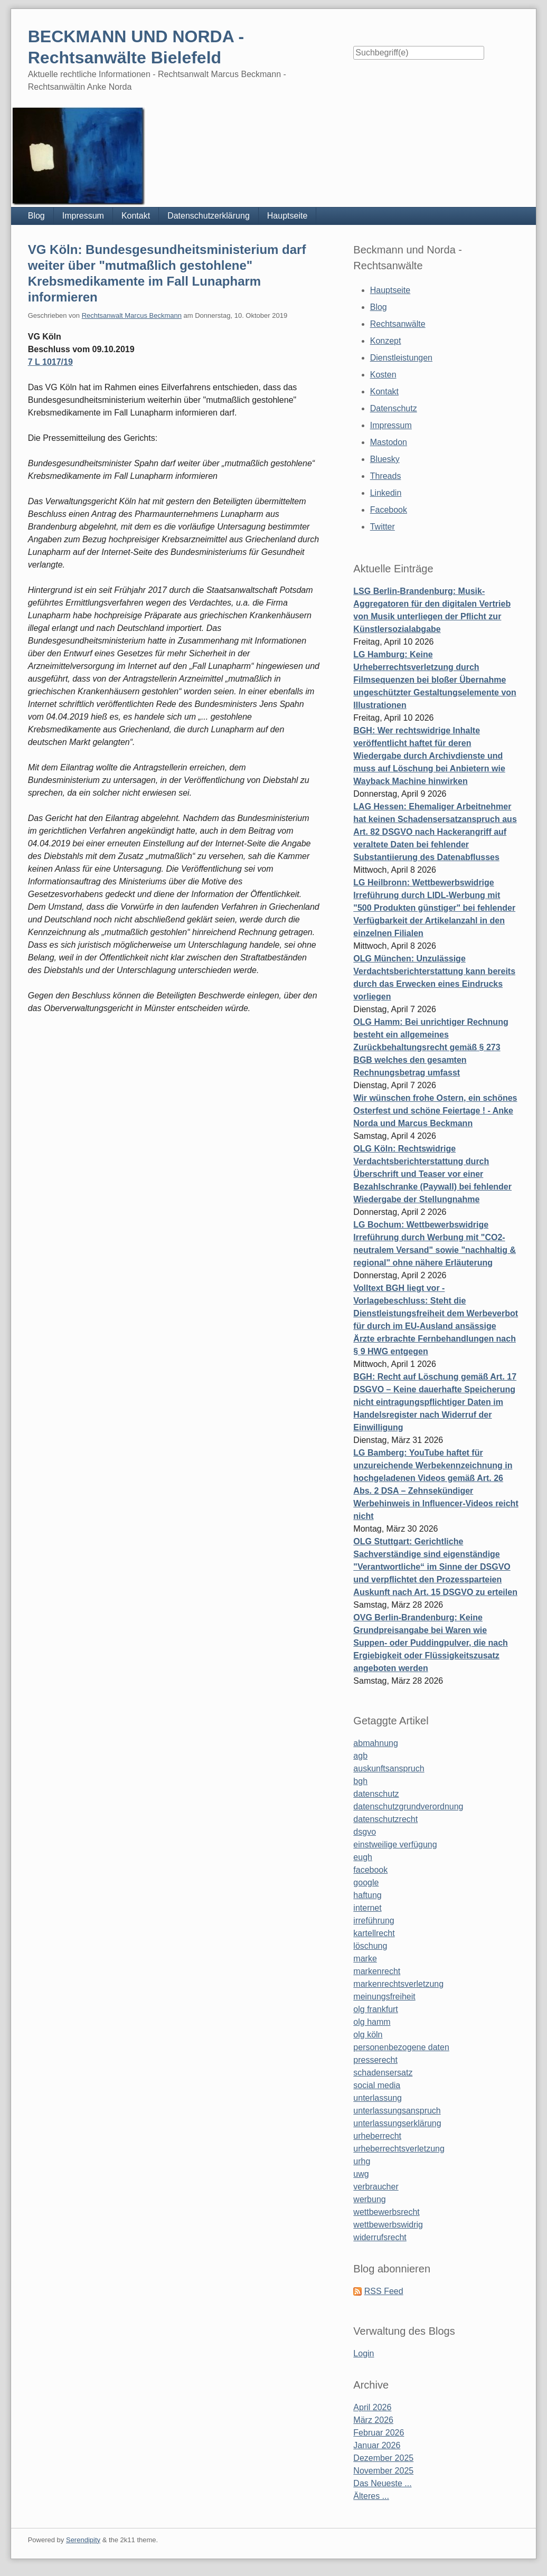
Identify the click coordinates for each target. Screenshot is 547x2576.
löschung (370, 1945)
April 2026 (372, 2407)
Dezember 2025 (383, 2458)
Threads (385, 475)
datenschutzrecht (385, 1819)
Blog (36, 215)
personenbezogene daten (401, 2047)
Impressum (83, 215)
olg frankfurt (375, 2009)
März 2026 (373, 2419)
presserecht (375, 2059)
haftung (367, 1895)
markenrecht (376, 1971)
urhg (361, 2161)
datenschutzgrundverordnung (408, 1806)
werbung (369, 2199)
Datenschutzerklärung (208, 215)
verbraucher (375, 2186)
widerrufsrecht (379, 2237)
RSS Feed (383, 2291)
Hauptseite (287, 215)
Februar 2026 (378, 2432)
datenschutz (376, 1793)
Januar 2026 (376, 2445)
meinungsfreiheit (384, 1996)
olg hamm (371, 2021)
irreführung (373, 1920)
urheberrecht (377, 2135)
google (366, 1882)
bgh (360, 1781)
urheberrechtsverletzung (399, 2148)
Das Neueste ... (382, 2483)
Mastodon (388, 442)
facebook (370, 1869)
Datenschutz (393, 408)
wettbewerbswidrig (388, 2224)
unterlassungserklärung (397, 2123)
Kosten (383, 374)
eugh (362, 1857)
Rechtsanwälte (398, 323)
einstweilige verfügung (395, 1844)
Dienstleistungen (401, 357)
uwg (361, 2173)
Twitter (382, 526)
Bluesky (385, 459)
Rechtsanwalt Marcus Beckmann (132, 315)
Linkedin (386, 492)
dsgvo (364, 1831)
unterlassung (377, 2097)
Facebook (388, 509)
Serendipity (83, 2540)
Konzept (385, 340)
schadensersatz (382, 2072)
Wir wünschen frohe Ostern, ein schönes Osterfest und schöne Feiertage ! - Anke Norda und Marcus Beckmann (435, 1110)
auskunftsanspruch (388, 1768)
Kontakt (135, 215)
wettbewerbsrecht (386, 2211)
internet (367, 1907)
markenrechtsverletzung (398, 1983)
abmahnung (375, 1743)
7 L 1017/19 (50, 361)
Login (363, 2353)
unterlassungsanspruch (396, 2110)
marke (364, 1958)
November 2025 (383, 2470)
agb (360, 1755)
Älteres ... (371, 2496)
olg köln (367, 2034)
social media (376, 2085)
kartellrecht (373, 1933)
